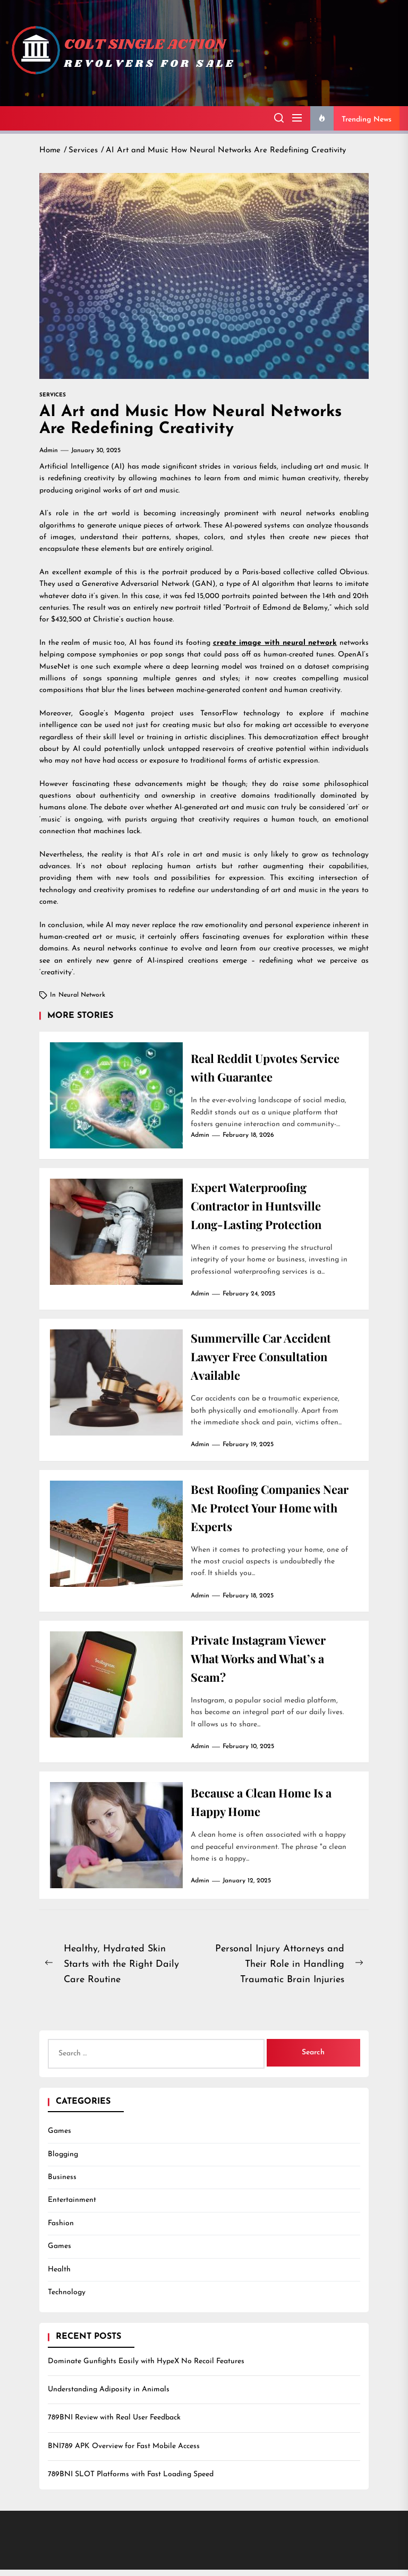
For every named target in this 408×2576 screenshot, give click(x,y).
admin (48, 450)
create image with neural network (275, 643)
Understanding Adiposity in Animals (108, 2396)
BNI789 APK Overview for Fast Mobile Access (124, 2453)
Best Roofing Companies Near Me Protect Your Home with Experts (263, 1511)
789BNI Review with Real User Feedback (114, 2424)
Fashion (61, 2230)
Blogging (63, 2161)
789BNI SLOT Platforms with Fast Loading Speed (131, 2481)
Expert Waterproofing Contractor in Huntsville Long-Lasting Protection (263, 1206)
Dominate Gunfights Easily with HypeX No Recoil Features (146, 2368)
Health (59, 2276)
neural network (81, 995)
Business (62, 2184)
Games (59, 2137)
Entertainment (72, 2206)
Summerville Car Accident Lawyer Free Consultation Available (267, 1358)
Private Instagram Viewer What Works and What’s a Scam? (265, 1663)
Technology (67, 2299)
